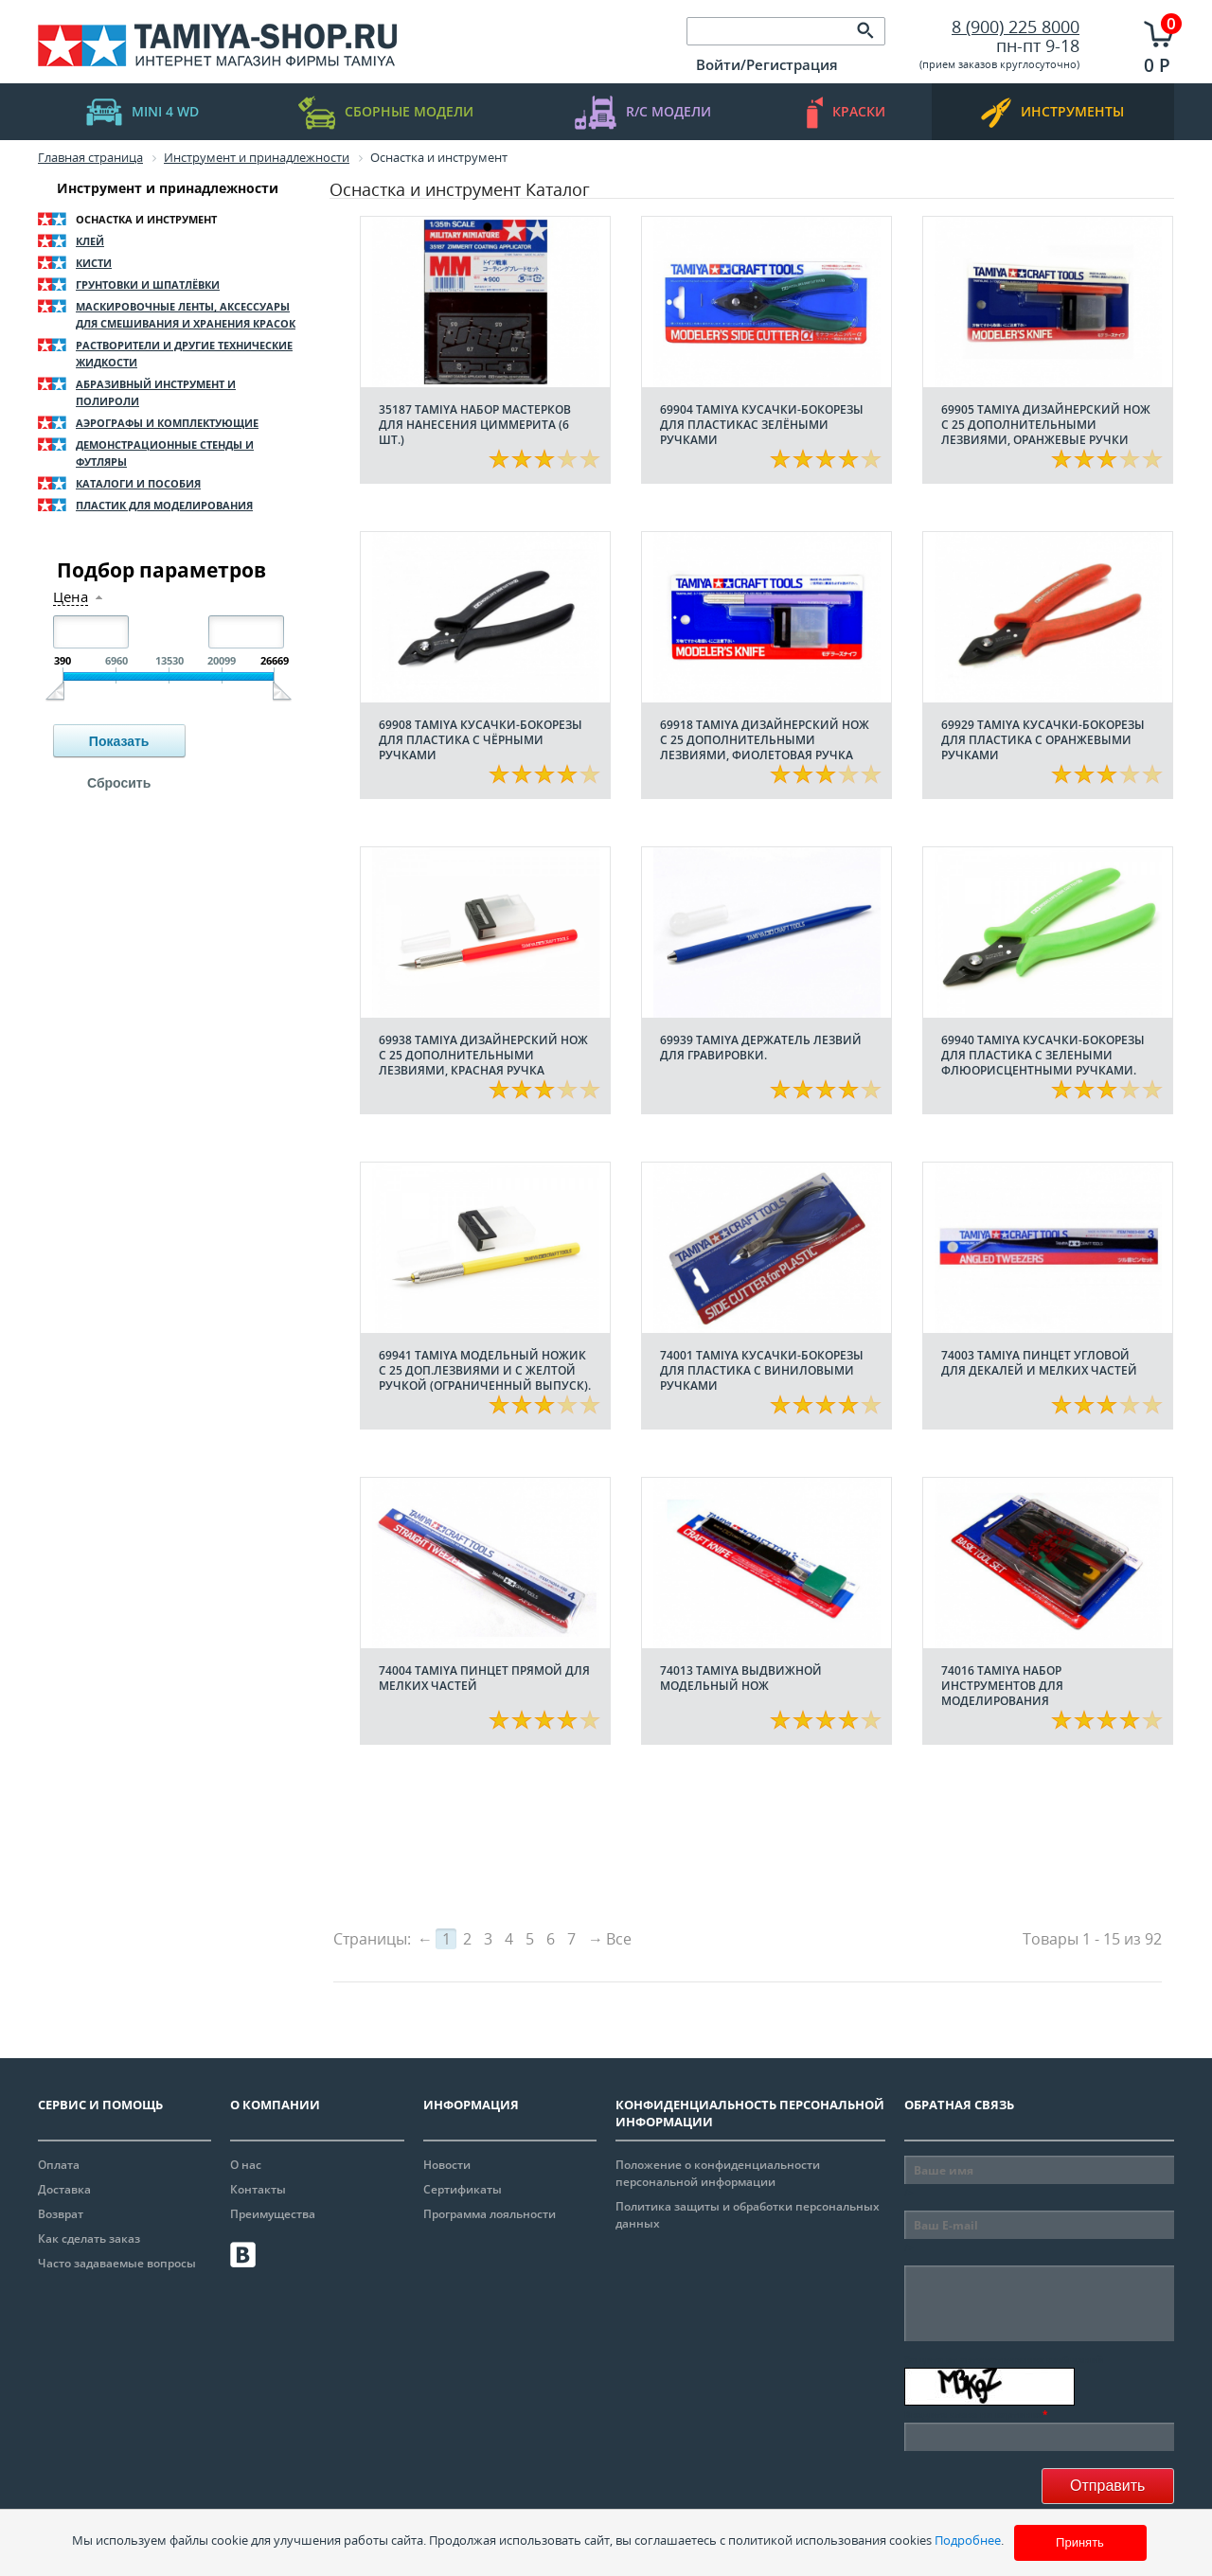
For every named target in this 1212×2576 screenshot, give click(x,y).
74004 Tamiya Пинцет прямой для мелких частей (484, 1678)
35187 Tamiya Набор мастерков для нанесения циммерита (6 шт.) (475, 424)
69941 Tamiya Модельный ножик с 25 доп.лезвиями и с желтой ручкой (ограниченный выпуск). (485, 1370)
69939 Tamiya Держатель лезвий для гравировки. (761, 1047)
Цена (70, 597)
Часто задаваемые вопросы (117, 2263)
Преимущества (272, 2214)
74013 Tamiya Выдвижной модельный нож (741, 1678)
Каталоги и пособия (138, 483)
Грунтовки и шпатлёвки (148, 284)
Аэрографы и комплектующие (167, 423)
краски (846, 112)
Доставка (64, 2189)
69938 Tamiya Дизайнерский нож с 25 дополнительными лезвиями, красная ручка (483, 1055)
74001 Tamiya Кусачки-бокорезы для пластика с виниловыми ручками (762, 1370)
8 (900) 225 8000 (1015, 26)
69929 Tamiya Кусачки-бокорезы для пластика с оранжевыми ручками (1043, 740)
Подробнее (968, 2540)
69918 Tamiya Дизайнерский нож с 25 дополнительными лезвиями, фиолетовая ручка (764, 740)
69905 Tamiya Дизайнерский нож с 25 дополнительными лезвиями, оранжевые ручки (1045, 424)
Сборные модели (385, 112)
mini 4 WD (142, 112)
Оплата (59, 2165)
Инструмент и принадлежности (167, 188)
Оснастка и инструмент (146, 219)
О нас (245, 2165)
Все (619, 1938)
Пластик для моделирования (164, 505)
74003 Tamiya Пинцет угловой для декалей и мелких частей (1039, 1362)
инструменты (1052, 112)
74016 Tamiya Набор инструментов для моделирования (1002, 1685)
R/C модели (643, 112)
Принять (1080, 2542)
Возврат (60, 2214)
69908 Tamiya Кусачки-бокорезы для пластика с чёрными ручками (480, 740)
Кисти (94, 263)
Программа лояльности (489, 2214)
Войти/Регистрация (767, 64)
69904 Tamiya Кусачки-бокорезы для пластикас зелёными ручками (762, 424)
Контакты (258, 2189)
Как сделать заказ (89, 2238)
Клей (90, 241)
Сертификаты (462, 2189)
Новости (447, 2165)
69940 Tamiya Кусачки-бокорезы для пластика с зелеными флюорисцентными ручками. (1043, 1055)
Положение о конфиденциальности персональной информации (717, 2173)
